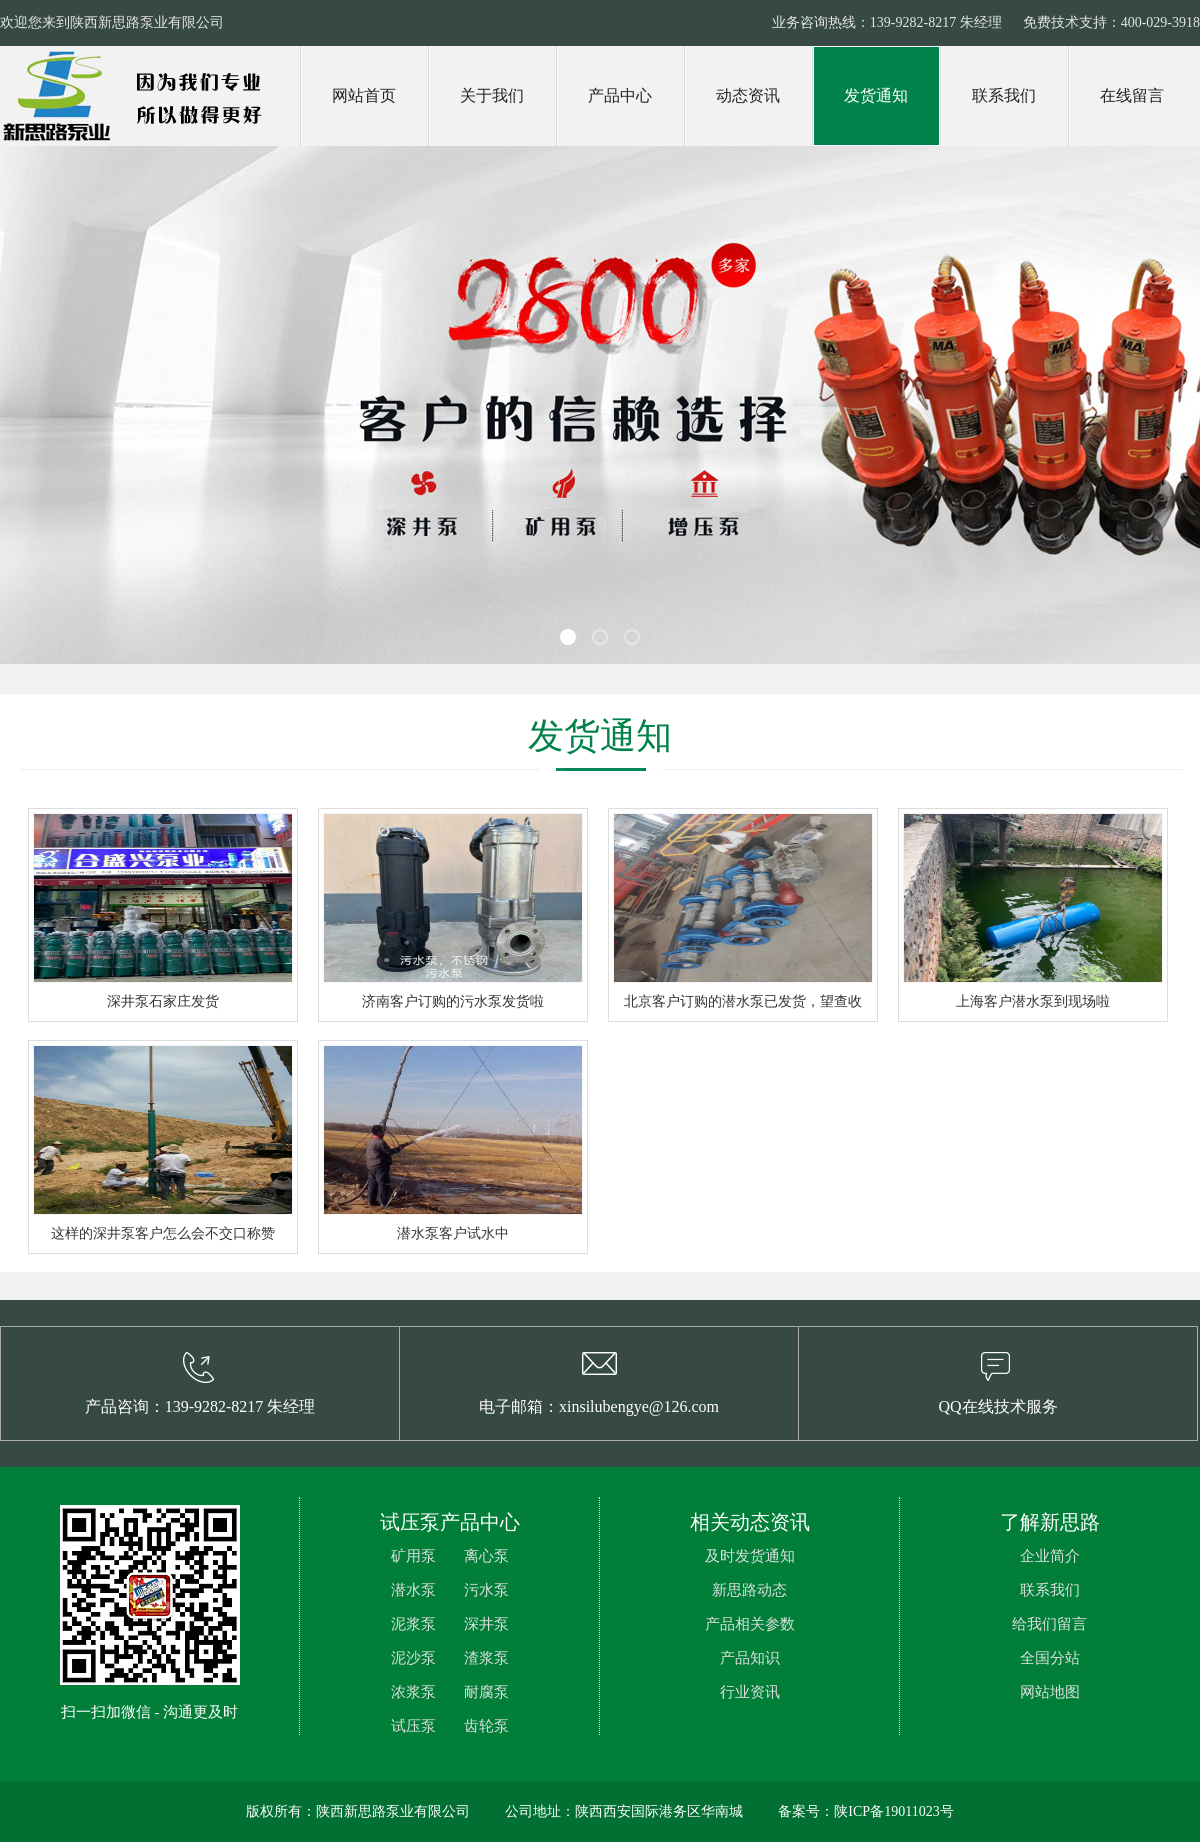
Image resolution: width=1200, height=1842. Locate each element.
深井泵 (486, 1624)
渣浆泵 (486, 1658)
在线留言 (1132, 95)
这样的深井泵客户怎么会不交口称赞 (163, 1233)
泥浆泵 (413, 1624)
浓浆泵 (413, 1692)
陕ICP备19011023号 (893, 1811)
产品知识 (750, 1658)
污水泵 (486, 1590)
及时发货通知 (750, 1556)
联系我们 (1004, 95)
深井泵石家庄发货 (163, 1001)
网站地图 (1050, 1692)
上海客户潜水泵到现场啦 (1033, 1001)
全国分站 (1050, 1658)
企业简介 (1050, 1556)
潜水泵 (413, 1590)
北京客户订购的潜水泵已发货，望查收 (743, 1001)
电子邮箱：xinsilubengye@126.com (599, 1406)
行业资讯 (750, 1692)
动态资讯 (748, 95)
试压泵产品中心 (450, 1522)
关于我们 (492, 95)
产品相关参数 (750, 1624)
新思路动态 (749, 1590)
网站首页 (364, 95)
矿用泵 (413, 1556)
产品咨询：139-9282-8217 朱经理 (200, 1406)
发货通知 (876, 95)
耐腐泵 (486, 1692)
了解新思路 (1050, 1522)
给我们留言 (1049, 1624)
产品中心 (620, 95)
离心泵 (486, 1556)
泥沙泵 (413, 1658)
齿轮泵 (486, 1726)
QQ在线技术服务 (997, 1406)
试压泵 (413, 1726)
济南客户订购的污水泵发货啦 (453, 1001)
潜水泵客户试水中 (453, 1233)
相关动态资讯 (750, 1522)
